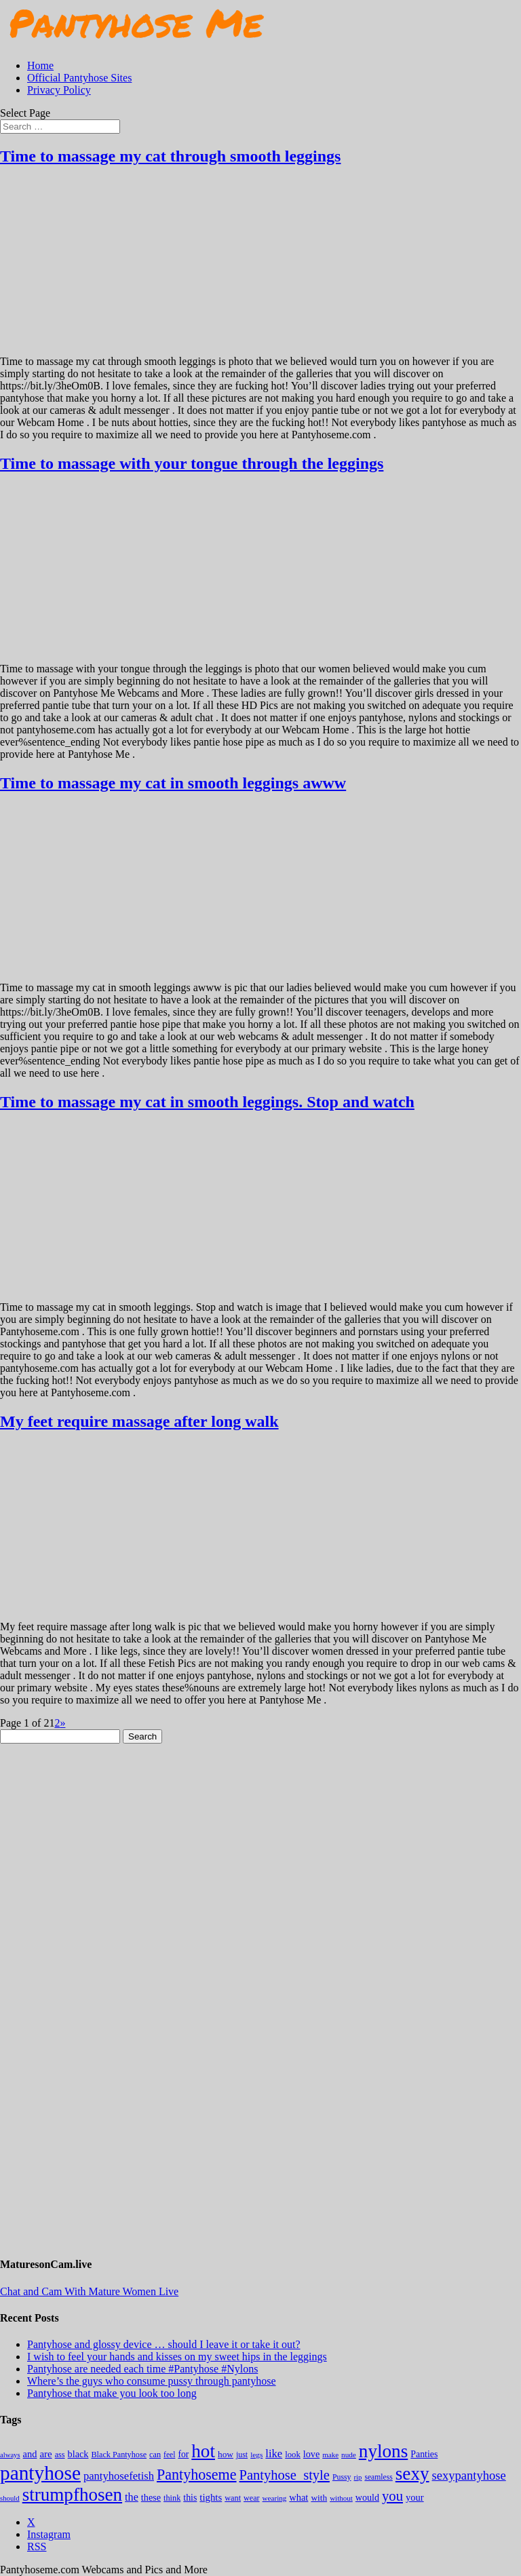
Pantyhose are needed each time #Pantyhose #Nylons (142, 2369)
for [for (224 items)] (183, 2454)
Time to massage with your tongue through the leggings (191, 463)
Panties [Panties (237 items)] (424, 2454)
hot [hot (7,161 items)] (203, 2451)
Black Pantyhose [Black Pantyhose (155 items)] (119, 2454)
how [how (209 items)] (225, 2454)
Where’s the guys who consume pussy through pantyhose (151, 2381)
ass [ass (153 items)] (60, 2454)
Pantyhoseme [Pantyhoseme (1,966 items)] (197, 2474)
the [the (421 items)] (131, 2497)
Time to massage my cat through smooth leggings (170, 156)
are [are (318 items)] (45, 2453)
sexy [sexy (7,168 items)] (412, 2473)
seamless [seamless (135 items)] (378, 2477)
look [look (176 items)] (293, 2454)
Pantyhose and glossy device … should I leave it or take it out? (164, 2344)
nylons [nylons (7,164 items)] (383, 2451)
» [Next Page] (62, 1723)
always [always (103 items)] (10, 2455)
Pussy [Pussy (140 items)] (341, 2477)
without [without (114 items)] (341, 2498)
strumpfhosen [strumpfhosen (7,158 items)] (72, 2494)
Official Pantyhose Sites (79, 77)
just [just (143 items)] (242, 2454)
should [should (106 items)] (10, 2498)
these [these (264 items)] (151, 2497)
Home (40, 65)
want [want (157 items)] (233, 2498)
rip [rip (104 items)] (358, 2477)
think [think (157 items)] (171, 2498)
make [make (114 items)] (330, 2454)
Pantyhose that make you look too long (112, 2393)
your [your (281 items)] (415, 2497)
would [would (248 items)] (367, 2497)
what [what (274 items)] (298, 2497)
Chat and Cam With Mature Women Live (89, 2291)
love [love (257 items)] (311, 2453)
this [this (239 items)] (190, 2498)
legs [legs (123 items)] (256, 2454)
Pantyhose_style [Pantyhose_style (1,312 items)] (284, 2474)
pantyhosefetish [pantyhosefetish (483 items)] (118, 2475)
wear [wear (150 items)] (252, 2498)
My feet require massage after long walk (139, 1421)
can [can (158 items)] (155, 2454)
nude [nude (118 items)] (348, 2454)
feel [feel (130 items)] (169, 2454)
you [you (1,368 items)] (392, 2495)
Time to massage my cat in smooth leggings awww (173, 783)
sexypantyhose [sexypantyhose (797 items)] (469, 2475)
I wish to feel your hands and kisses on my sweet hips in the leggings (177, 2356)
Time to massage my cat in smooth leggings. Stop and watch (207, 1102)
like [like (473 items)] (273, 2453)
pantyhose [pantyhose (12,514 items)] (40, 2473)
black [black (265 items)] (78, 2453)
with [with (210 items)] (319, 2498)
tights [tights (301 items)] (210, 2497)
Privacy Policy (59, 90)
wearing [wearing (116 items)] (275, 2498)
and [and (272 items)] (30, 2453)
